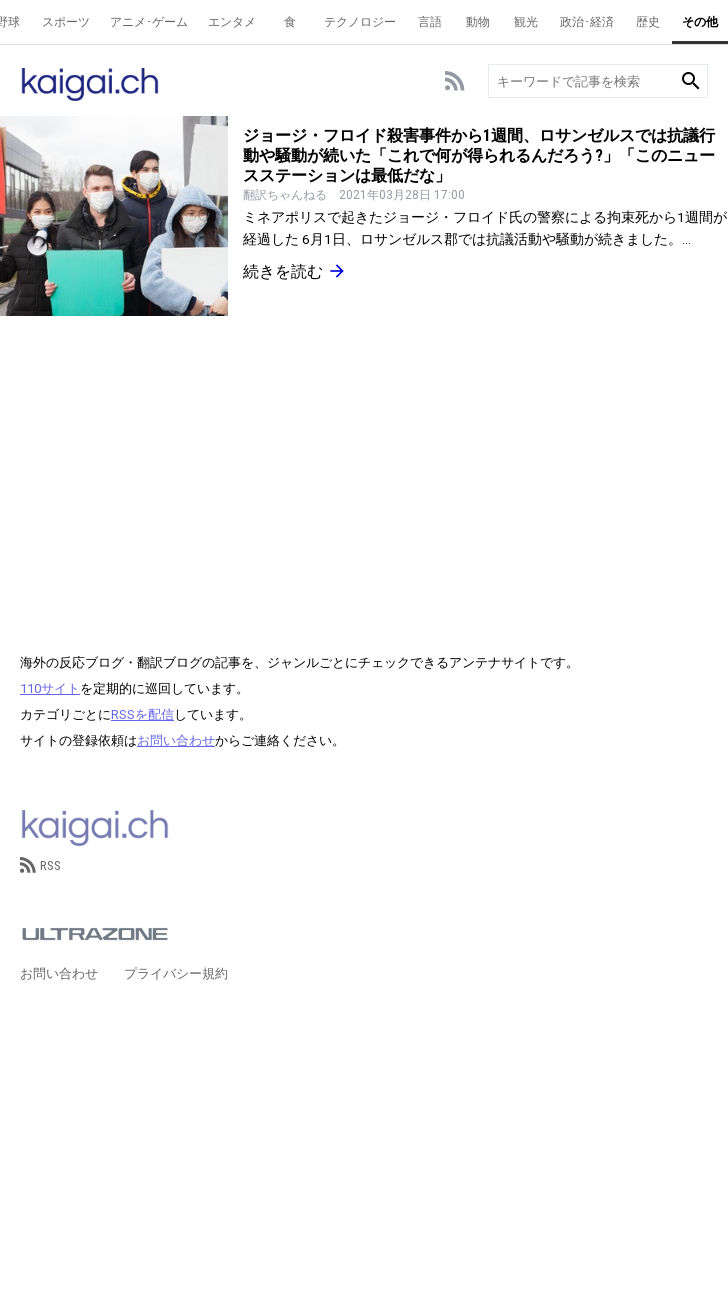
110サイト (50, 688)
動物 (478, 22)
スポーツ (66, 22)
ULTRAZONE (95, 934)
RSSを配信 (142, 714)
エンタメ (232, 22)
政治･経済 (587, 22)
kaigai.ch (95, 826)
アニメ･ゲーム (149, 22)
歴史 (648, 22)
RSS (40, 865)
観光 (526, 22)
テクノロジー (360, 22)
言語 (430, 22)
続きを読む (295, 271)
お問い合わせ (176, 740)
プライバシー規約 (176, 973)
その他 (700, 22)
